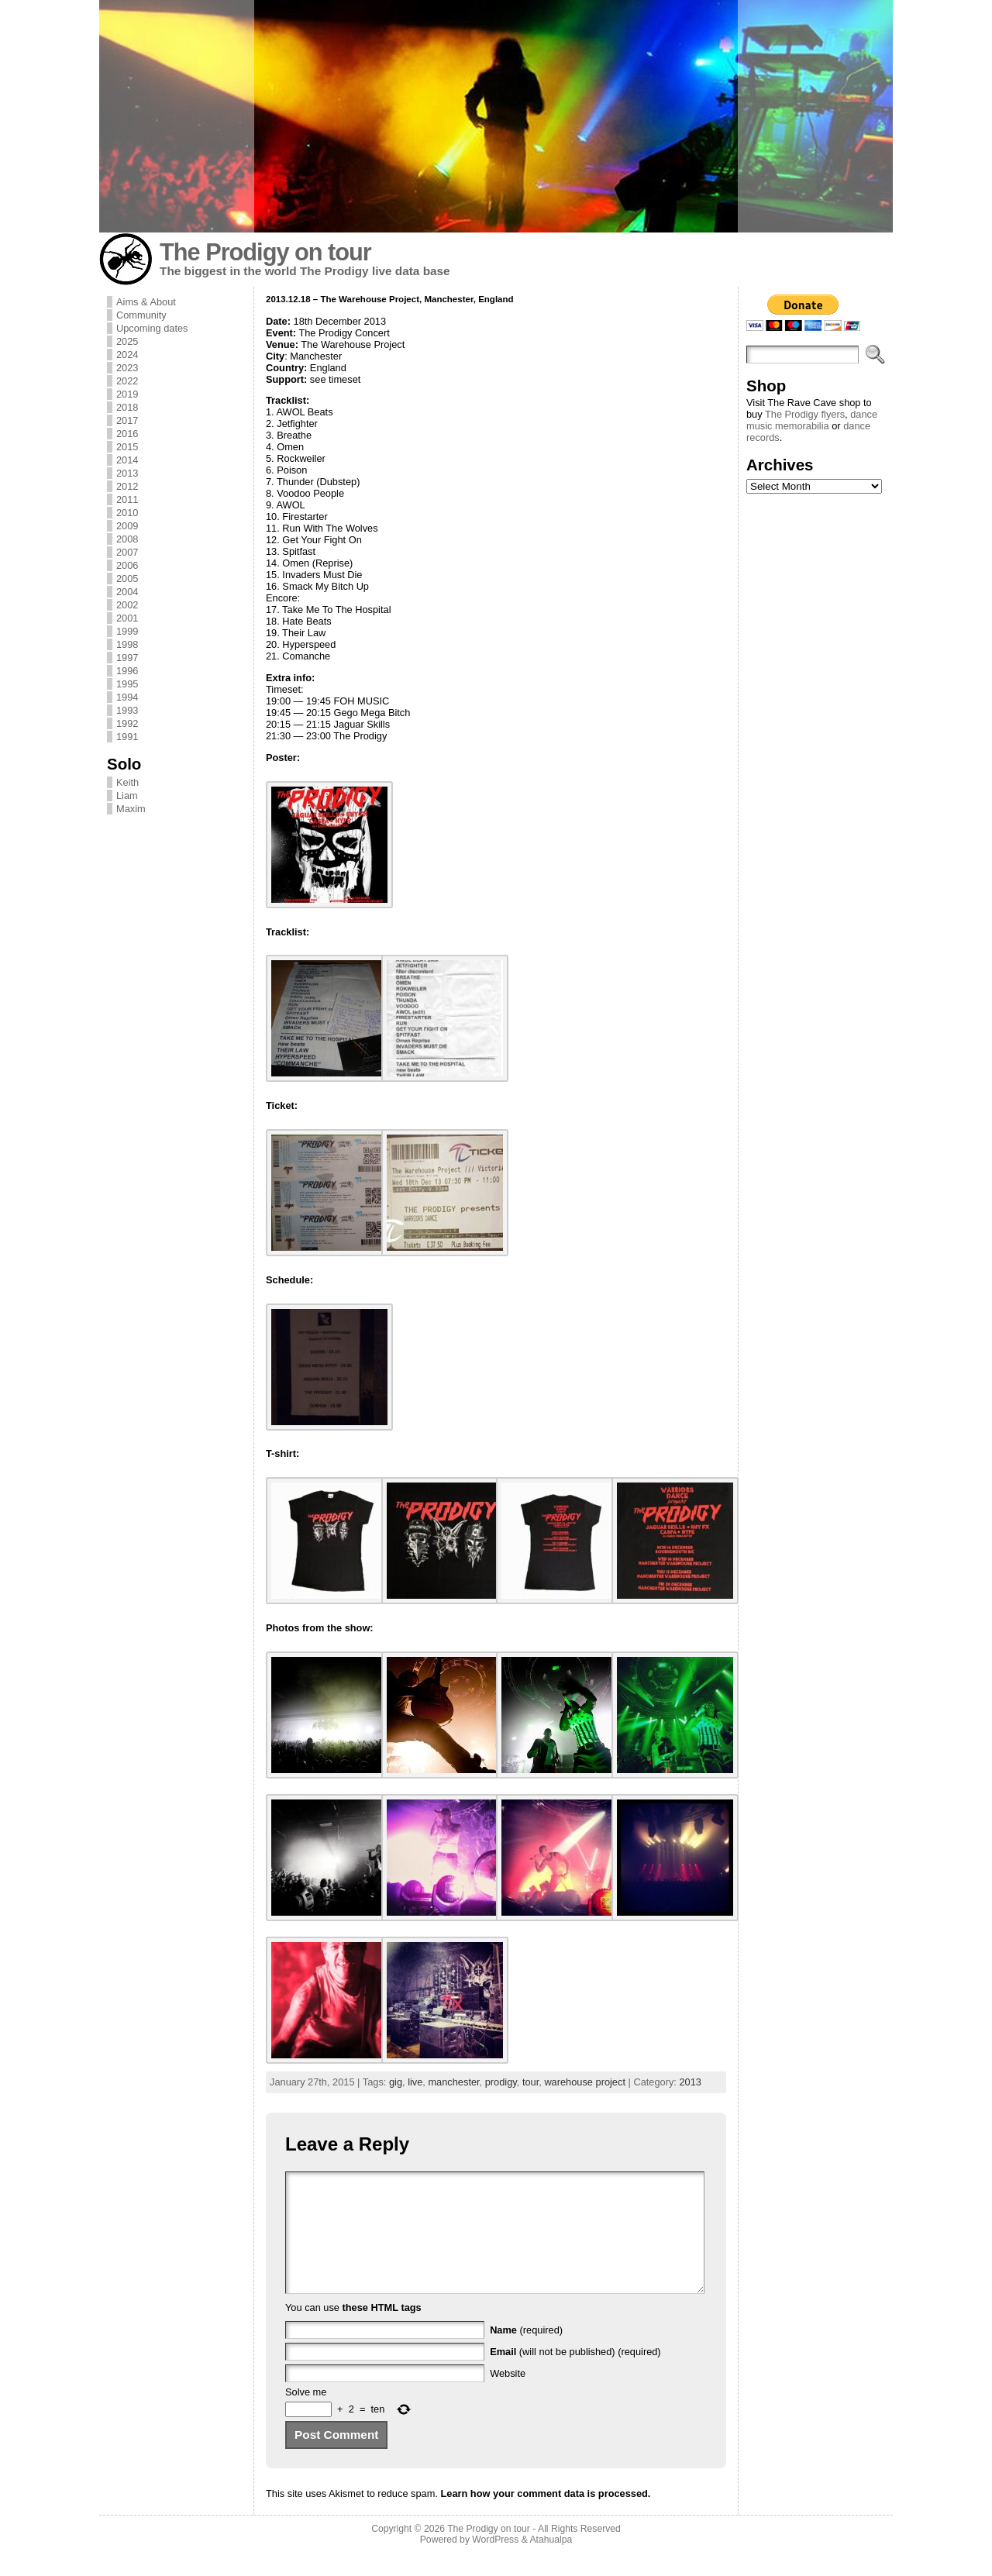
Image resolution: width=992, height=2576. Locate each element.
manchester (453, 2082)
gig (395, 2082)
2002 (127, 605)
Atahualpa (550, 2562)
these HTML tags (382, 2331)
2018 (127, 407)
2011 (127, 499)
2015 (127, 447)
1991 (127, 736)
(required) (526, 2353)
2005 (127, 578)
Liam (127, 795)
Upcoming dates (152, 328)
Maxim (131, 808)
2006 (127, 565)
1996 (127, 671)
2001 (127, 618)
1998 (127, 644)
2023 (127, 368)
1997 (127, 657)
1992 (127, 723)
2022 (127, 381)
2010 (127, 512)
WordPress (495, 2562)
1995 (127, 684)
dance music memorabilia (811, 420)
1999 (127, 631)
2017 (127, 420)
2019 (127, 394)
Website (507, 2396)
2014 (127, 460)
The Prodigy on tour (265, 252)
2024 (127, 354)
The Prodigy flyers (805, 414)
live (415, 2082)
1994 (127, 697)
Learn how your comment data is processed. (545, 2517)
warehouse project (584, 2082)
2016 (127, 433)
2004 (127, 592)
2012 (127, 486)
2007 (127, 552)
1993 (127, 710)
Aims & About (146, 302)
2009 (127, 526)
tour (530, 2082)
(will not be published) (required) (575, 2375)
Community (141, 315)
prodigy (501, 2082)
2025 (127, 341)
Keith (127, 782)
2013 (127, 473)
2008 (127, 539)
